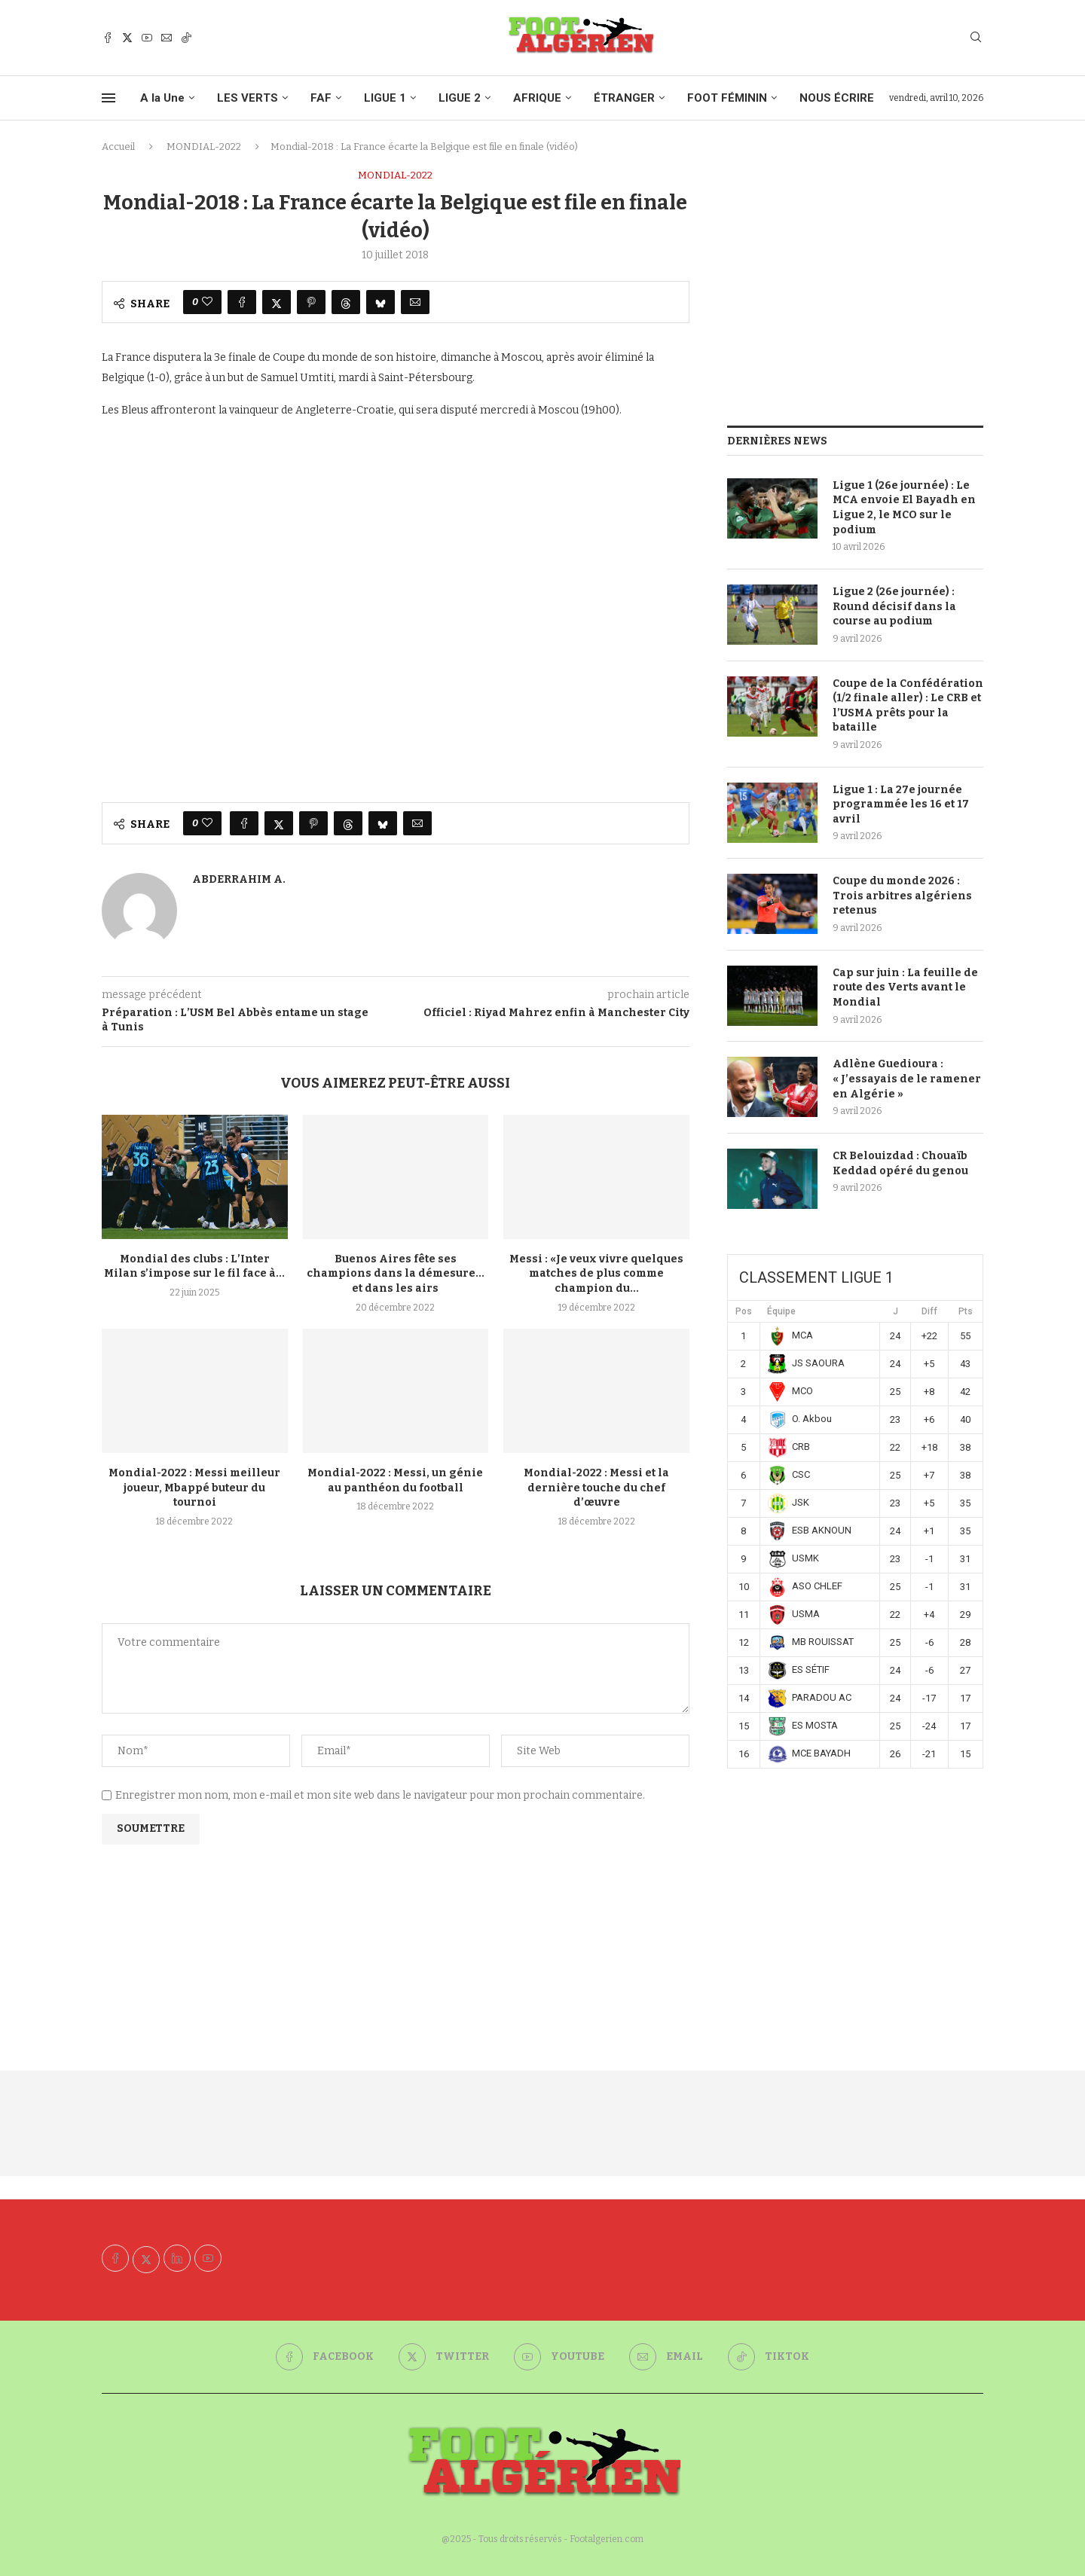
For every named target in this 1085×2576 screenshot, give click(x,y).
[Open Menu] (108, 98)
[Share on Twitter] (276, 302)
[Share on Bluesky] (380, 302)
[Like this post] (207, 302)
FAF (321, 98)
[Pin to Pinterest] (311, 302)
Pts (965, 1311)
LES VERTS (247, 98)
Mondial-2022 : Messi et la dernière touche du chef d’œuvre (596, 1488)
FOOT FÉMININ (727, 98)
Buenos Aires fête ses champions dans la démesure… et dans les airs (395, 1274)
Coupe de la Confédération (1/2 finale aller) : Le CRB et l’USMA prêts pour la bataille (908, 705)
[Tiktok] (186, 38)
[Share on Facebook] (242, 302)
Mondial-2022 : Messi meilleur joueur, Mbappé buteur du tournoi (194, 1488)
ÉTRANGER (624, 98)
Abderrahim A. (239, 879)
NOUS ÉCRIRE (836, 98)
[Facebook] (108, 38)
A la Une (162, 98)
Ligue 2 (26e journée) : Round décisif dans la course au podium (894, 606)
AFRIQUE (537, 98)
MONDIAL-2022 (204, 146)
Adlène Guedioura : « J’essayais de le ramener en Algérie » (907, 1079)
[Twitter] (127, 38)
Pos (743, 1311)
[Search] (975, 38)
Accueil (118, 146)
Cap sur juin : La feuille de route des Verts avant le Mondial (905, 987)
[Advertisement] (855, 274)
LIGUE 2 (460, 98)
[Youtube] (147, 38)
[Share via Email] (415, 302)
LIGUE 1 (385, 98)
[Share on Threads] (346, 302)
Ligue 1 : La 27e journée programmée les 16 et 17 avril (901, 804)
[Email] (166, 38)
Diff (929, 1311)
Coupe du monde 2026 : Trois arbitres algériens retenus (902, 895)
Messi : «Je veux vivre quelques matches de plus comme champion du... (596, 1274)
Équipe (781, 1311)
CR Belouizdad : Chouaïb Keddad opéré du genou (900, 1163)
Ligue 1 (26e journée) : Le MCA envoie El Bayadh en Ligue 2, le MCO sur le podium (904, 507)
